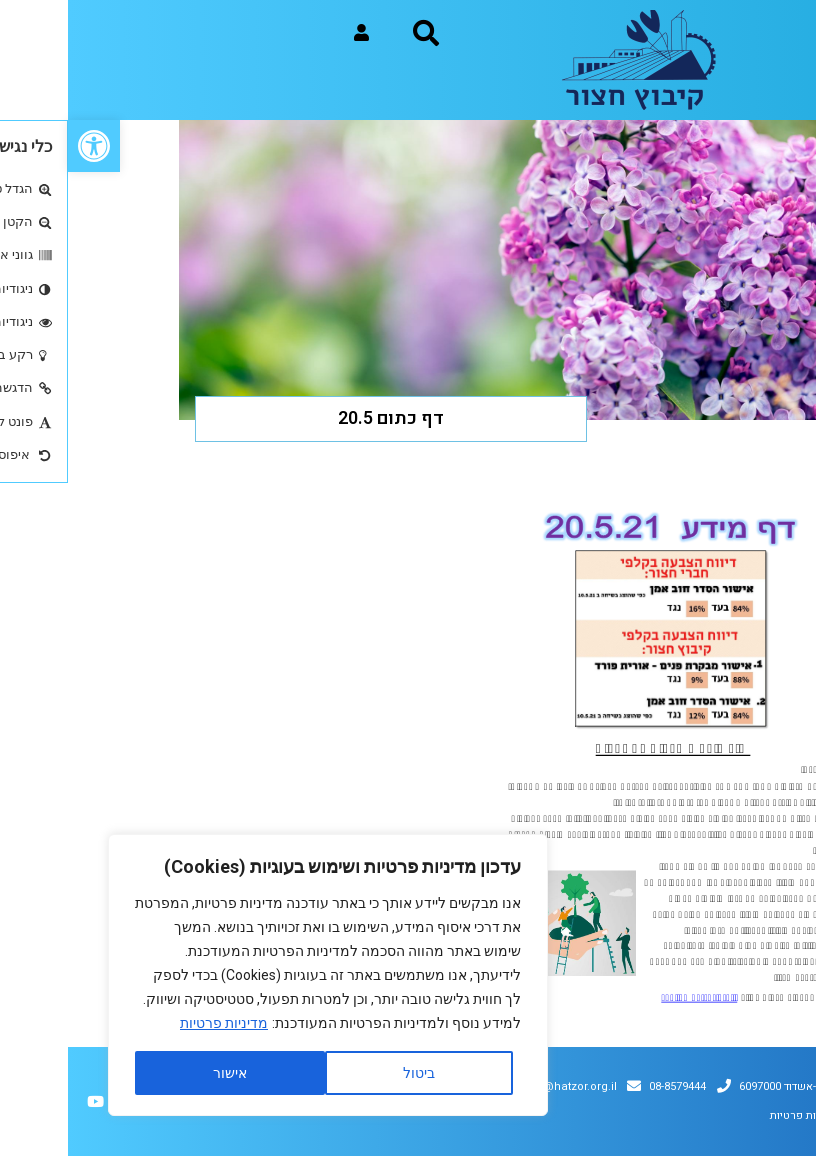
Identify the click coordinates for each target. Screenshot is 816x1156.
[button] (26, 146)
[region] (260, 975)
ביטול (351, 1073)
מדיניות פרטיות (156, 1023)
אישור (162, 1073)
